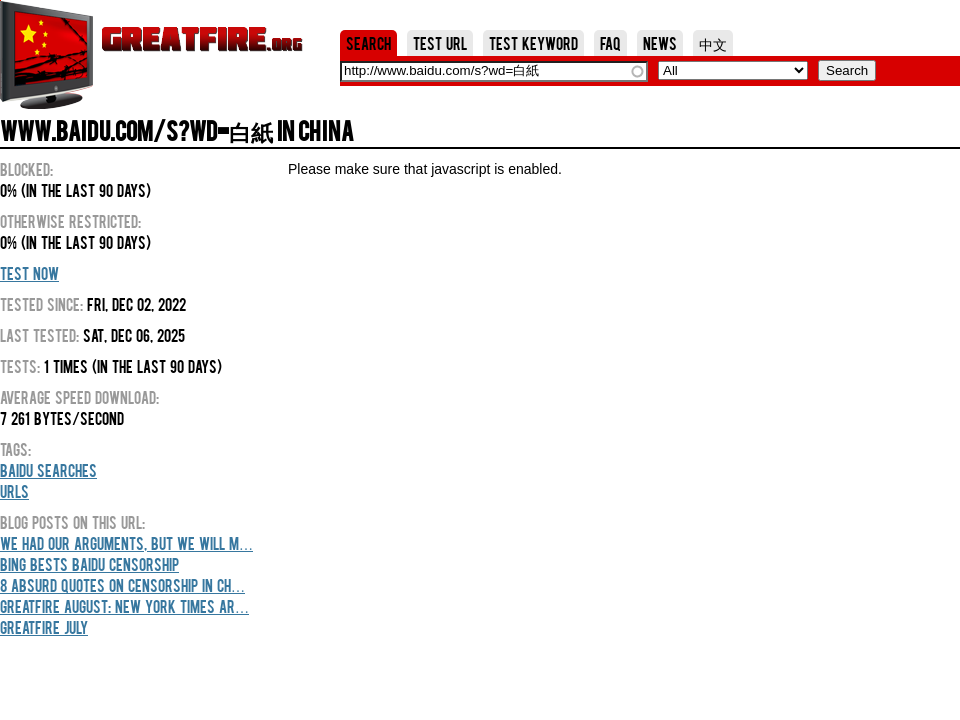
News (660, 43)
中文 (713, 43)
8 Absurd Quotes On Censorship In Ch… (122, 585)
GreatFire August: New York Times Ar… (124, 606)
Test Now (29, 273)
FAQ (610, 43)
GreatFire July (44, 627)
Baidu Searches (48, 470)
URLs (14, 491)
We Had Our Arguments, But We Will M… (126, 543)
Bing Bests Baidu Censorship (89, 564)
